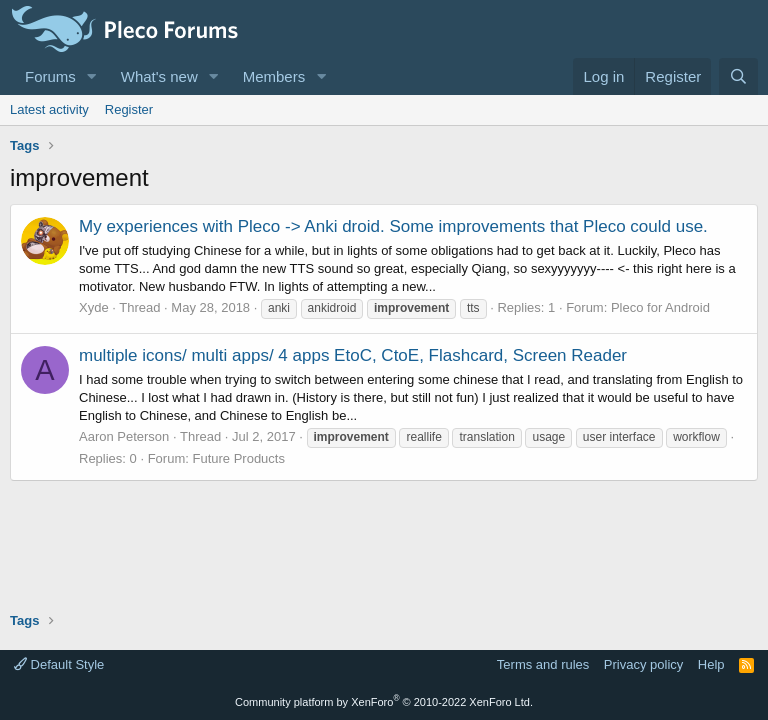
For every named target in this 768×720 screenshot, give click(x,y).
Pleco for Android (660, 307)
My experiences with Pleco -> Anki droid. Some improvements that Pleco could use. (393, 226)
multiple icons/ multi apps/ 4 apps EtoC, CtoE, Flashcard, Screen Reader (353, 355)
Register (129, 109)
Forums (50, 76)
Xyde (94, 307)
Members (274, 76)
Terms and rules (543, 664)
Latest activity (49, 109)
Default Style (59, 664)
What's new (159, 76)
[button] (92, 76)
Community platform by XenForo (384, 702)
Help (711, 664)
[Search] (738, 76)
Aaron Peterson (124, 436)
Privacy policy (643, 664)
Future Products (238, 458)
